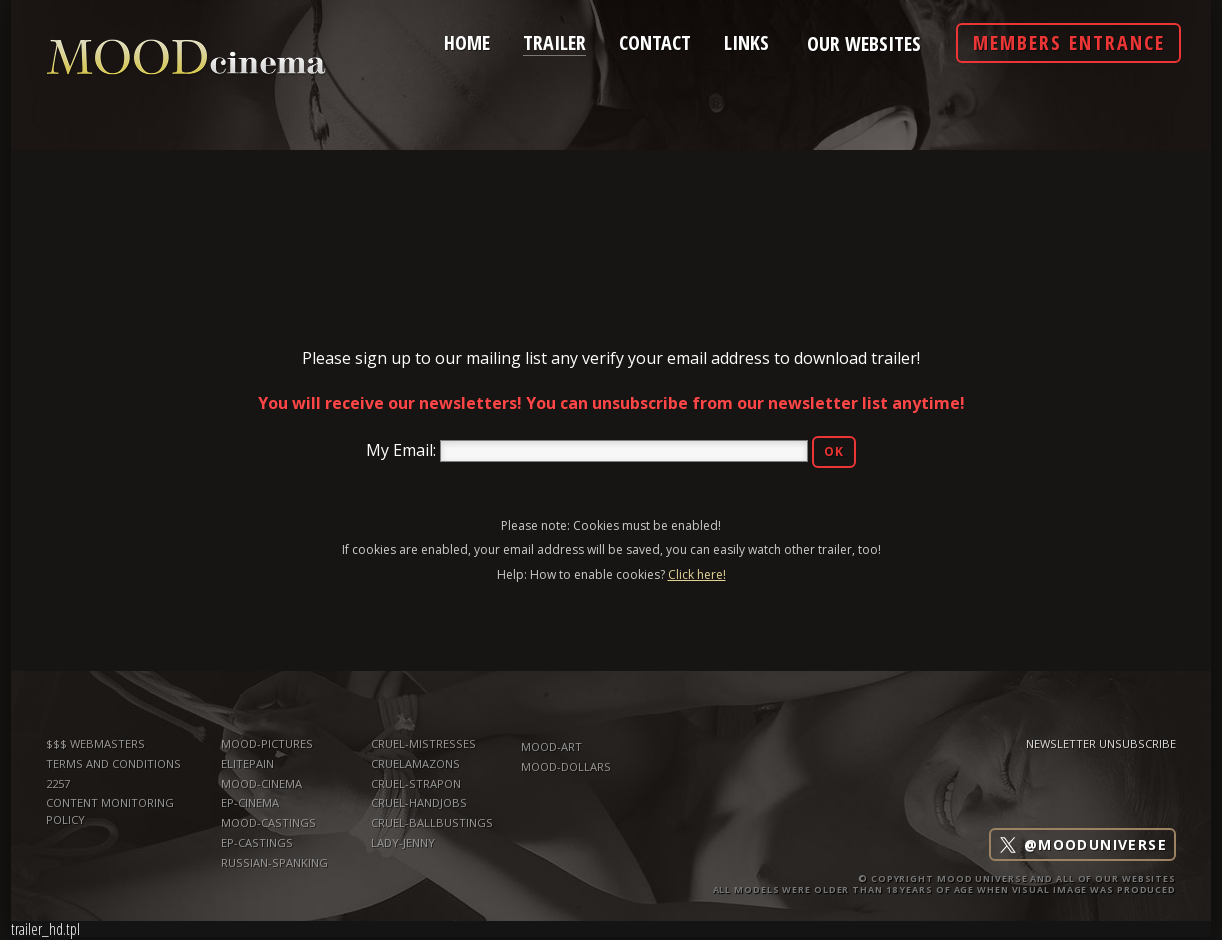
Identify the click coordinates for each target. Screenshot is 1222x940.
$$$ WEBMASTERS (95, 743)
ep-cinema (250, 802)
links (746, 41)
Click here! (697, 574)
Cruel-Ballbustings (432, 822)
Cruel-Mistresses (423, 743)
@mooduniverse (1082, 844)
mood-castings (268, 822)
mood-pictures (267, 743)
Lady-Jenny (403, 842)
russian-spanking (274, 862)
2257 (58, 783)
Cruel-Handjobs (419, 802)
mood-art (551, 746)
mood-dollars (566, 766)
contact (655, 41)
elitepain (247, 763)
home (467, 41)
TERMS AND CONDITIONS (113, 763)
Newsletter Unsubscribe (1101, 743)
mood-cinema (261, 783)
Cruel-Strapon (416, 783)
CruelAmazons (415, 763)
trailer (554, 40)
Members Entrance (1069, 42)
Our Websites (864, 44)
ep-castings (257, 842)
